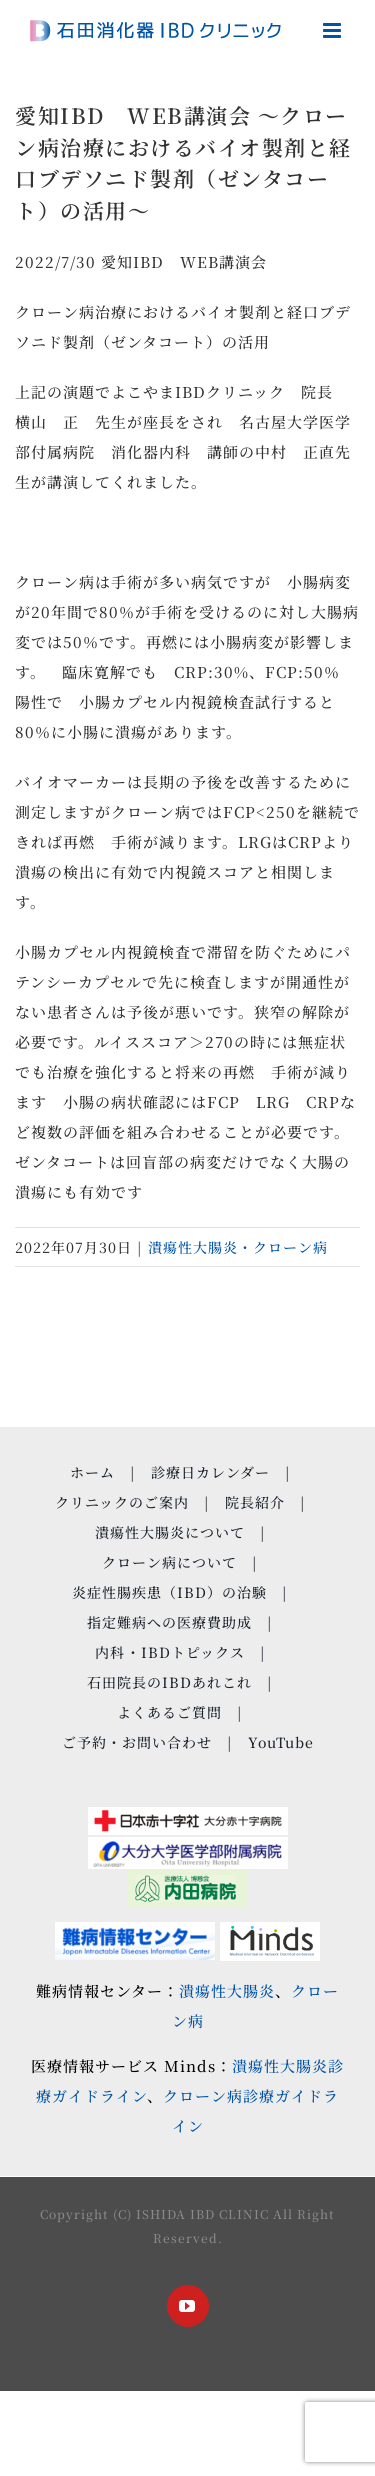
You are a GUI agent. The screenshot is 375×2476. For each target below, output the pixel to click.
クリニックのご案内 (122, 1502)
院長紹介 (255, 1502)
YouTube (281, 1742)
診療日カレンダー (210, 1472)
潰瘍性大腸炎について (170, 1532)
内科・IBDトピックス (170, 1652)
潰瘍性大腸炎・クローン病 (238, 1247)
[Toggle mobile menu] (334, 30)
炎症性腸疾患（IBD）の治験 (169, 1592)
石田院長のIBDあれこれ (169, 1682)
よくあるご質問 (169, 1712)
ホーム (92, 1472)
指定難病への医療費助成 (169, 1622)
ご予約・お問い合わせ (137, 1742)
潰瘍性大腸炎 (227, 1990)
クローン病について (169, 1562)
